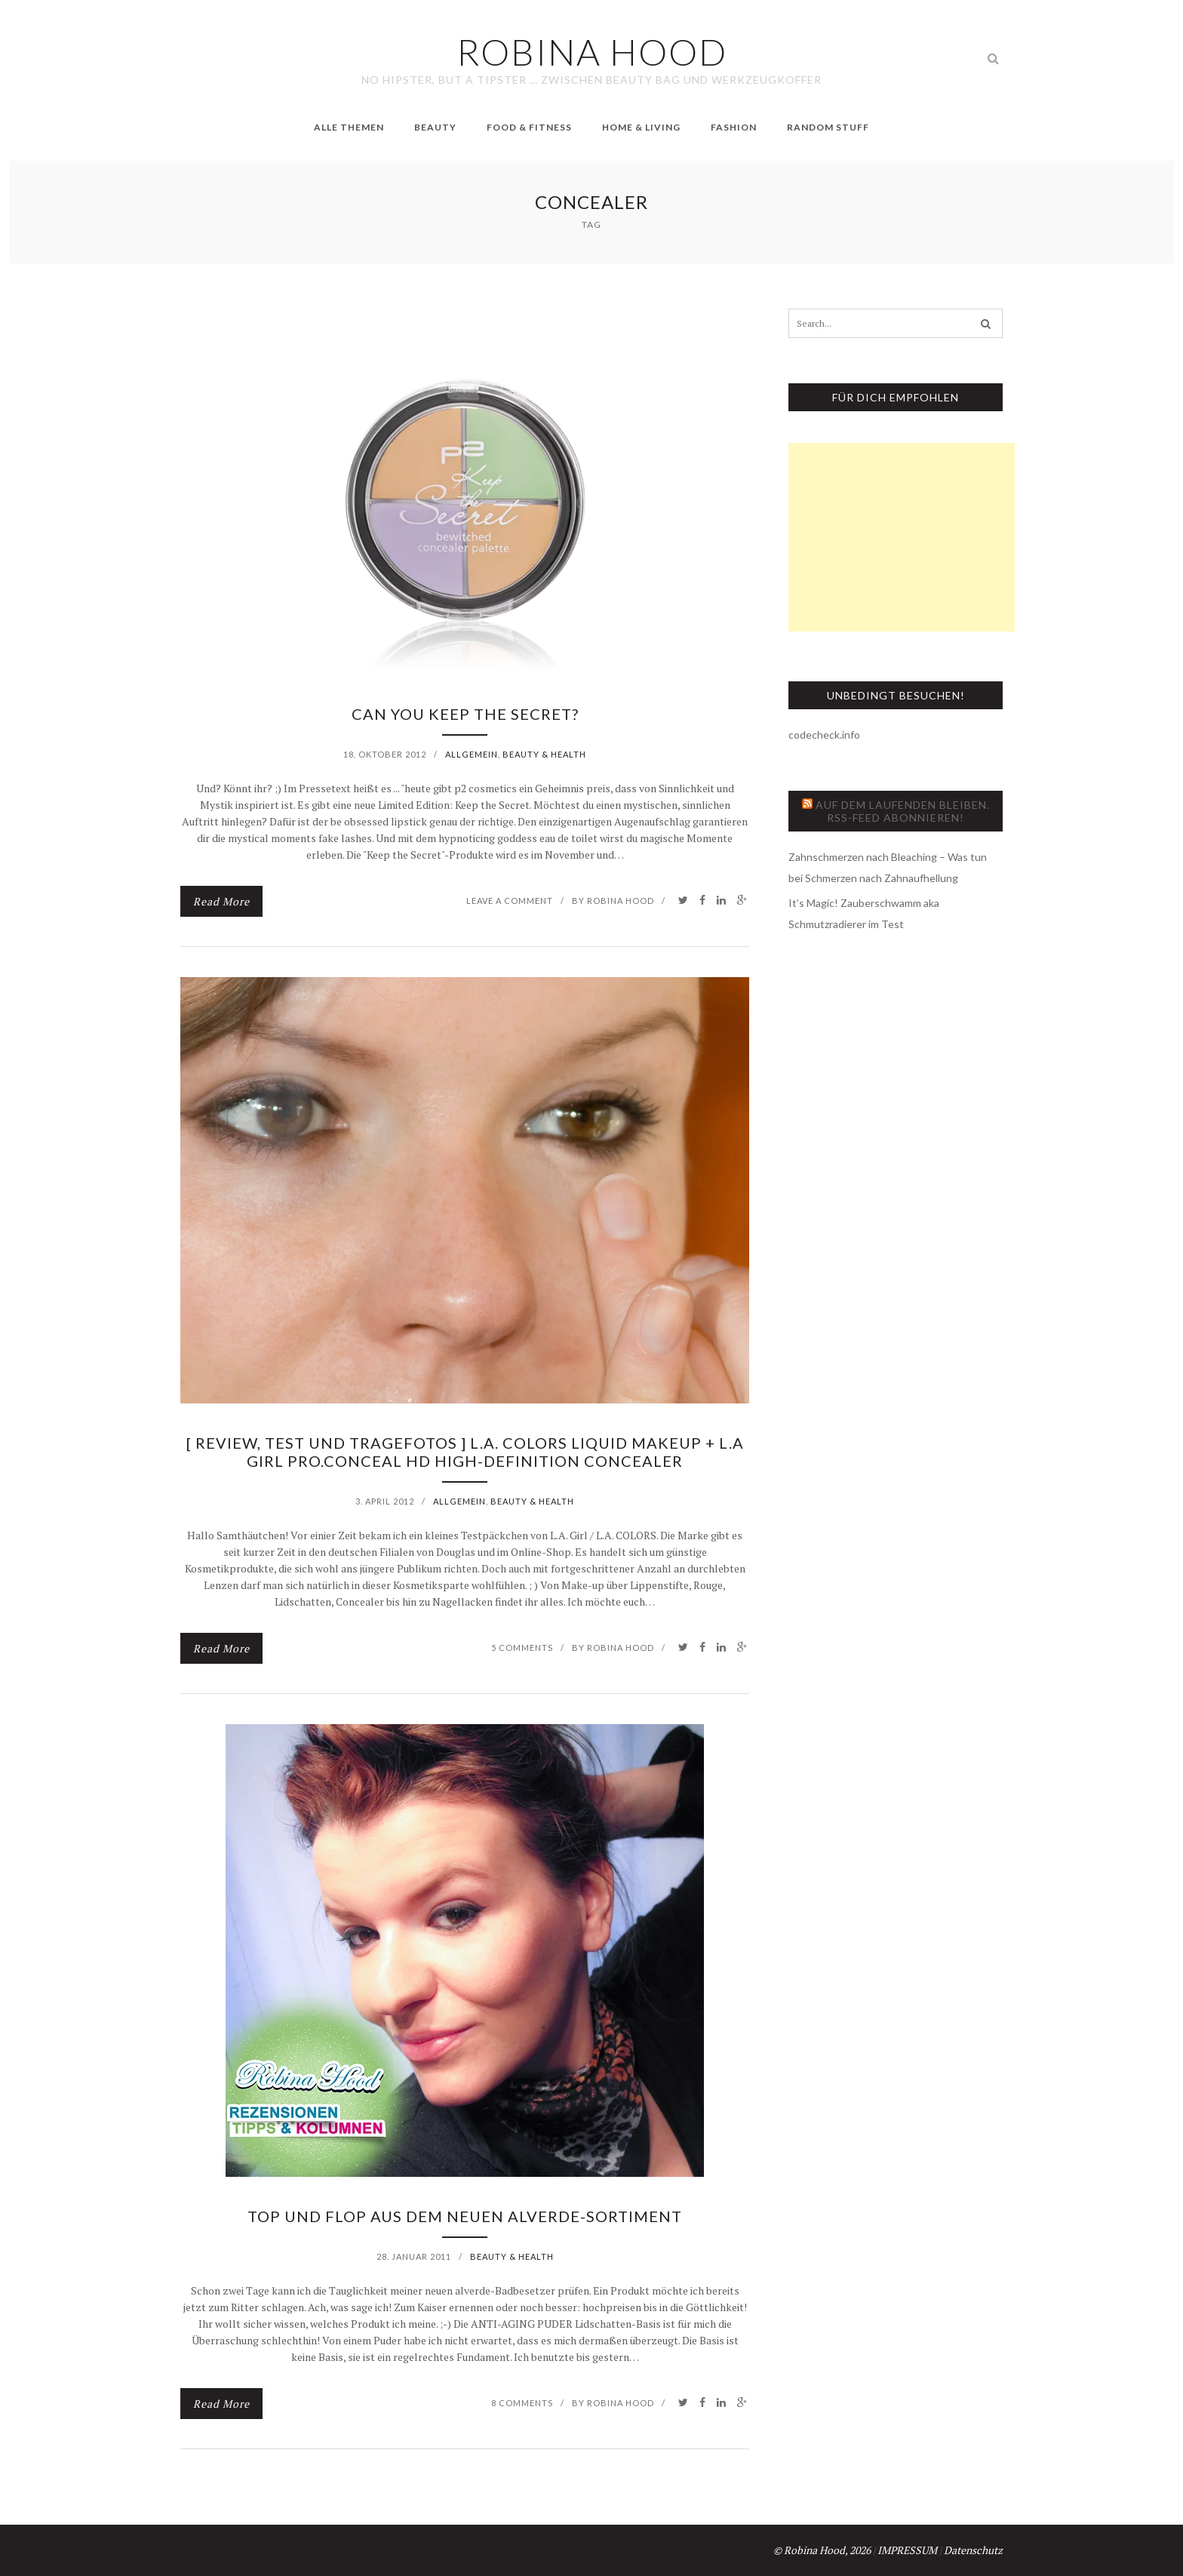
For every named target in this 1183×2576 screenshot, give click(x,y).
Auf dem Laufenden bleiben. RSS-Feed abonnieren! (903, 811)
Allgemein (471, 754)
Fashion (734, 127)
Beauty (435, 127)
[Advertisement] (901, 537)
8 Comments (522, 2403)
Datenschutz (973, 2550)
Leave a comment (509, 900)
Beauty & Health (544, 754)
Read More (221, 901)
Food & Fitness (529, 127)
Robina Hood (620, 900)
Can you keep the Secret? (465, 714)
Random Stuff (828, 127)
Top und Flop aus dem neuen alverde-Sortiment (464, 2216)
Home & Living (641, 127)
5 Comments (522, 1647)
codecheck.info (824, 734)
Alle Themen (349, 127)
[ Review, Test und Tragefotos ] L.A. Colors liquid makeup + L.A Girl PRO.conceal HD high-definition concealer (465, 1452)
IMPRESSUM (907, 2550)
